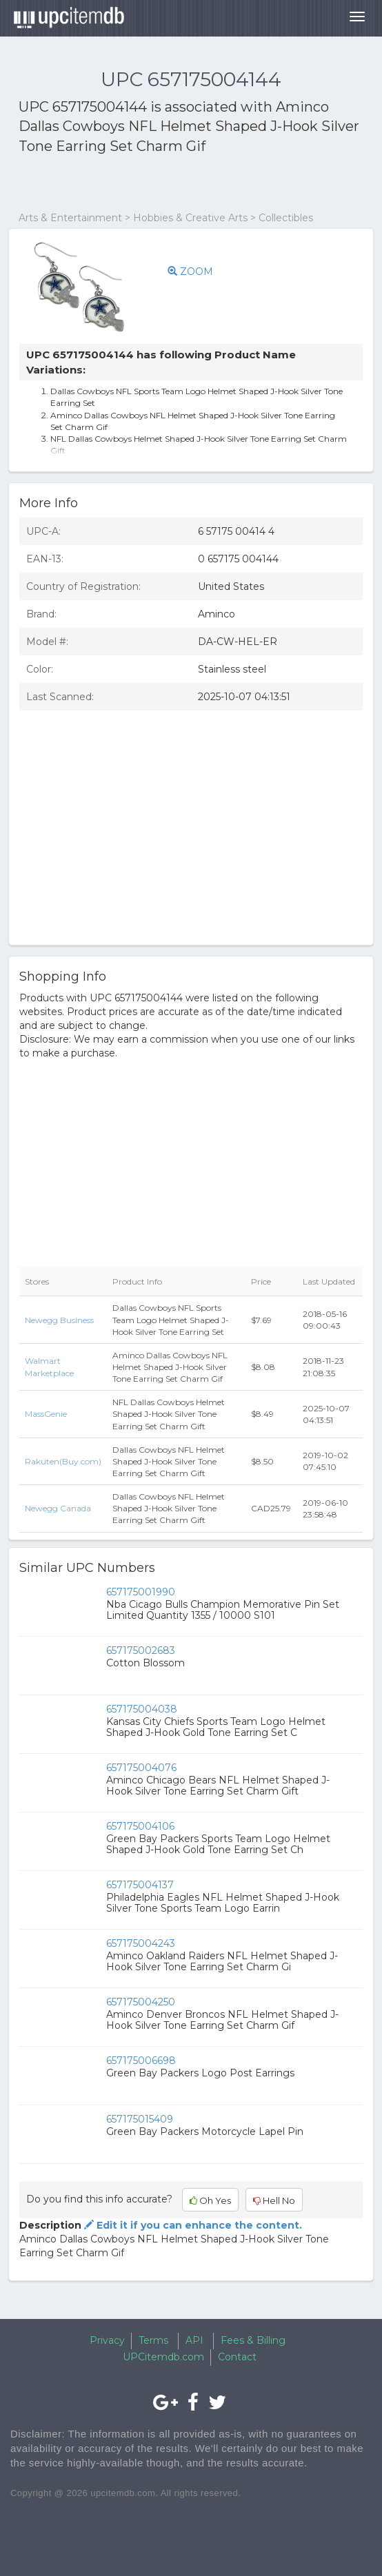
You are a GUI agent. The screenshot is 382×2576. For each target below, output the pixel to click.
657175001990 (140, 1592)
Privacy (107, 2340)
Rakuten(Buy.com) (63, 1461)
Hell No (274, 2200)
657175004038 (141, 1709)
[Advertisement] (180, 183)
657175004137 (140, 1885)
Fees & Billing (253, 2340)
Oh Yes (210, 2200)
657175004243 (140, 1943)
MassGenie (46, 1414)
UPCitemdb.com (163, 2357)
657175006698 (141, 2060)
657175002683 (140, 1650)
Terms (153, 2340)
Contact (237, 2357)
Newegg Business (59, 1320)
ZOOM (190, 271)
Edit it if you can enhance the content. (191, 2225)
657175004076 (141, 1767)
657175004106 (140, 1826)
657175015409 (139, 2119)
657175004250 (140, 2002)
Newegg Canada (58, 1508)
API (194, 2340)
